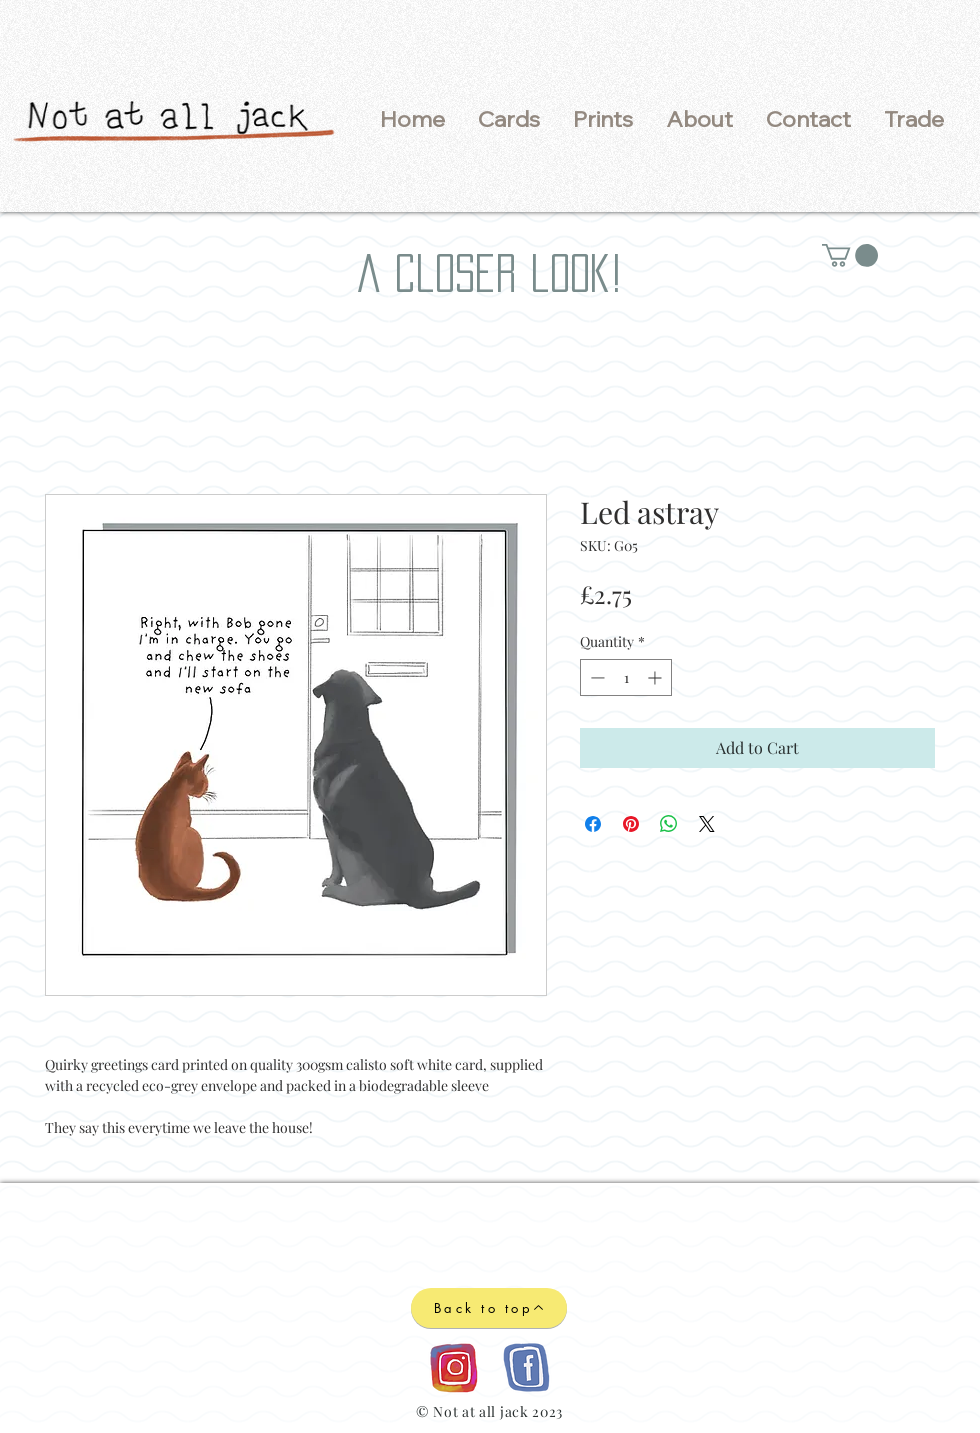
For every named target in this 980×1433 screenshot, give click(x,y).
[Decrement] (595, 677)
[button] (508, 119)
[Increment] (656, 677)
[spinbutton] (626, 677)
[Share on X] (707, 824)
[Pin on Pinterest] (631, 824)
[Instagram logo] (453, 1366)
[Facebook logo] (525, 1366)
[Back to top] (489, 1308)
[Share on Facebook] (593, 824)
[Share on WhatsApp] (669, 824)
